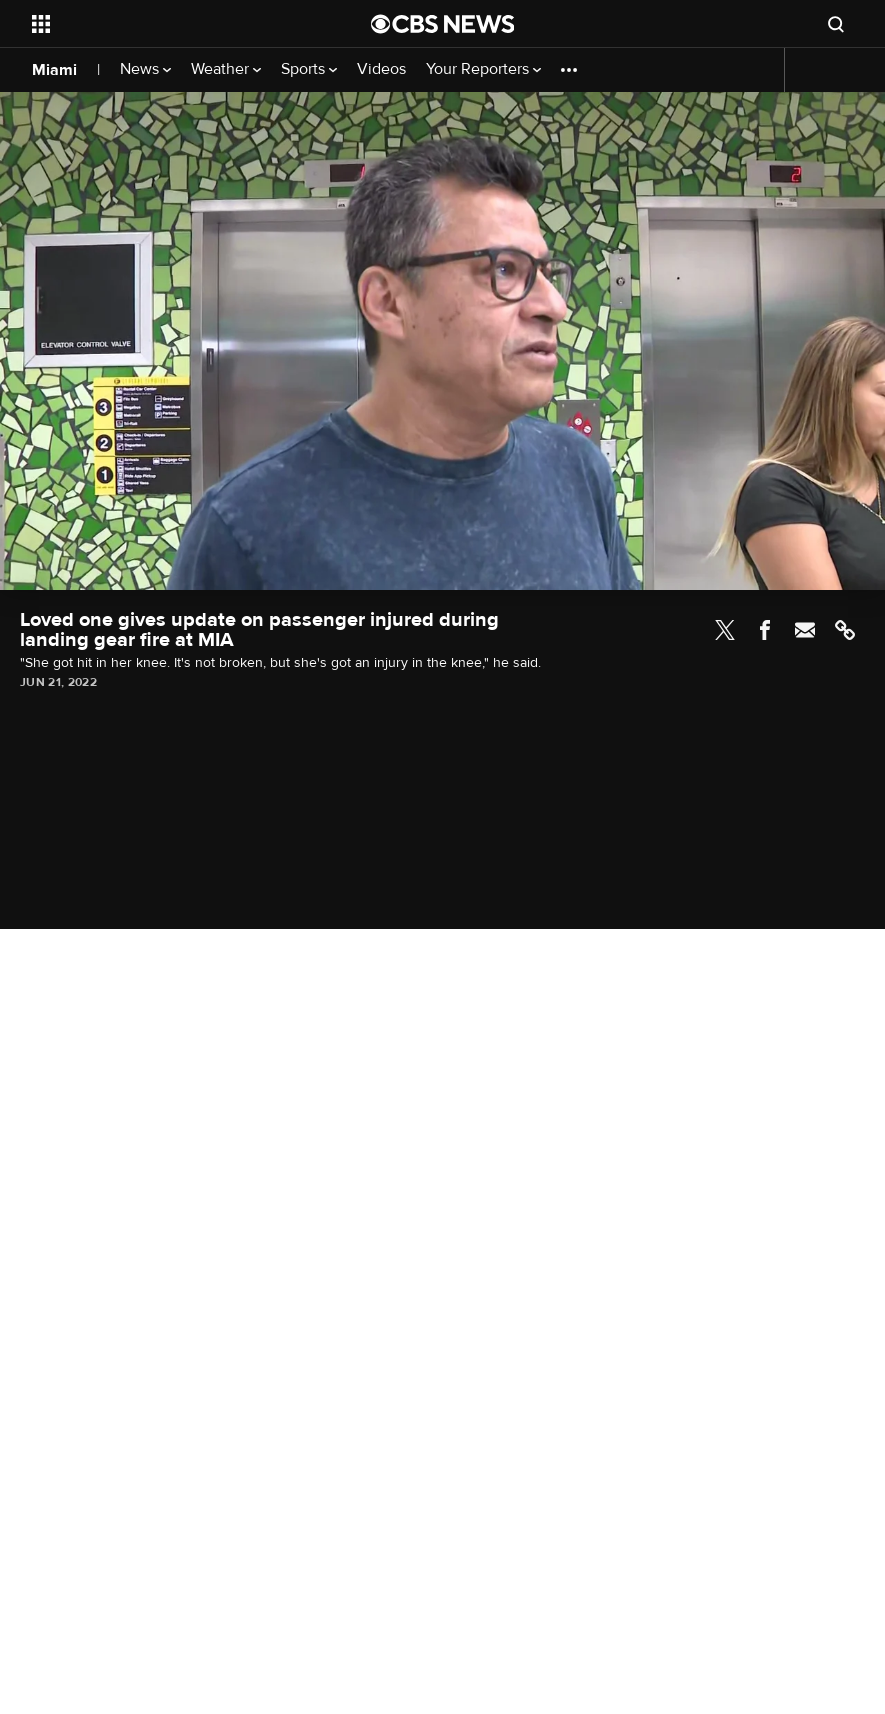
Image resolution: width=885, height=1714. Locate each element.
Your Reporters (483, 69)
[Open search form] (836, 24)
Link (845, 630)
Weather (226, 69)
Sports (309, 69)
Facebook (765, 630)
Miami (54, 70)
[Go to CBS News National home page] (443, 24)
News (145, 69)
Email (805, 630)
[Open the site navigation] (169, 24)
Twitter (725, 630)
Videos (381, 69)
